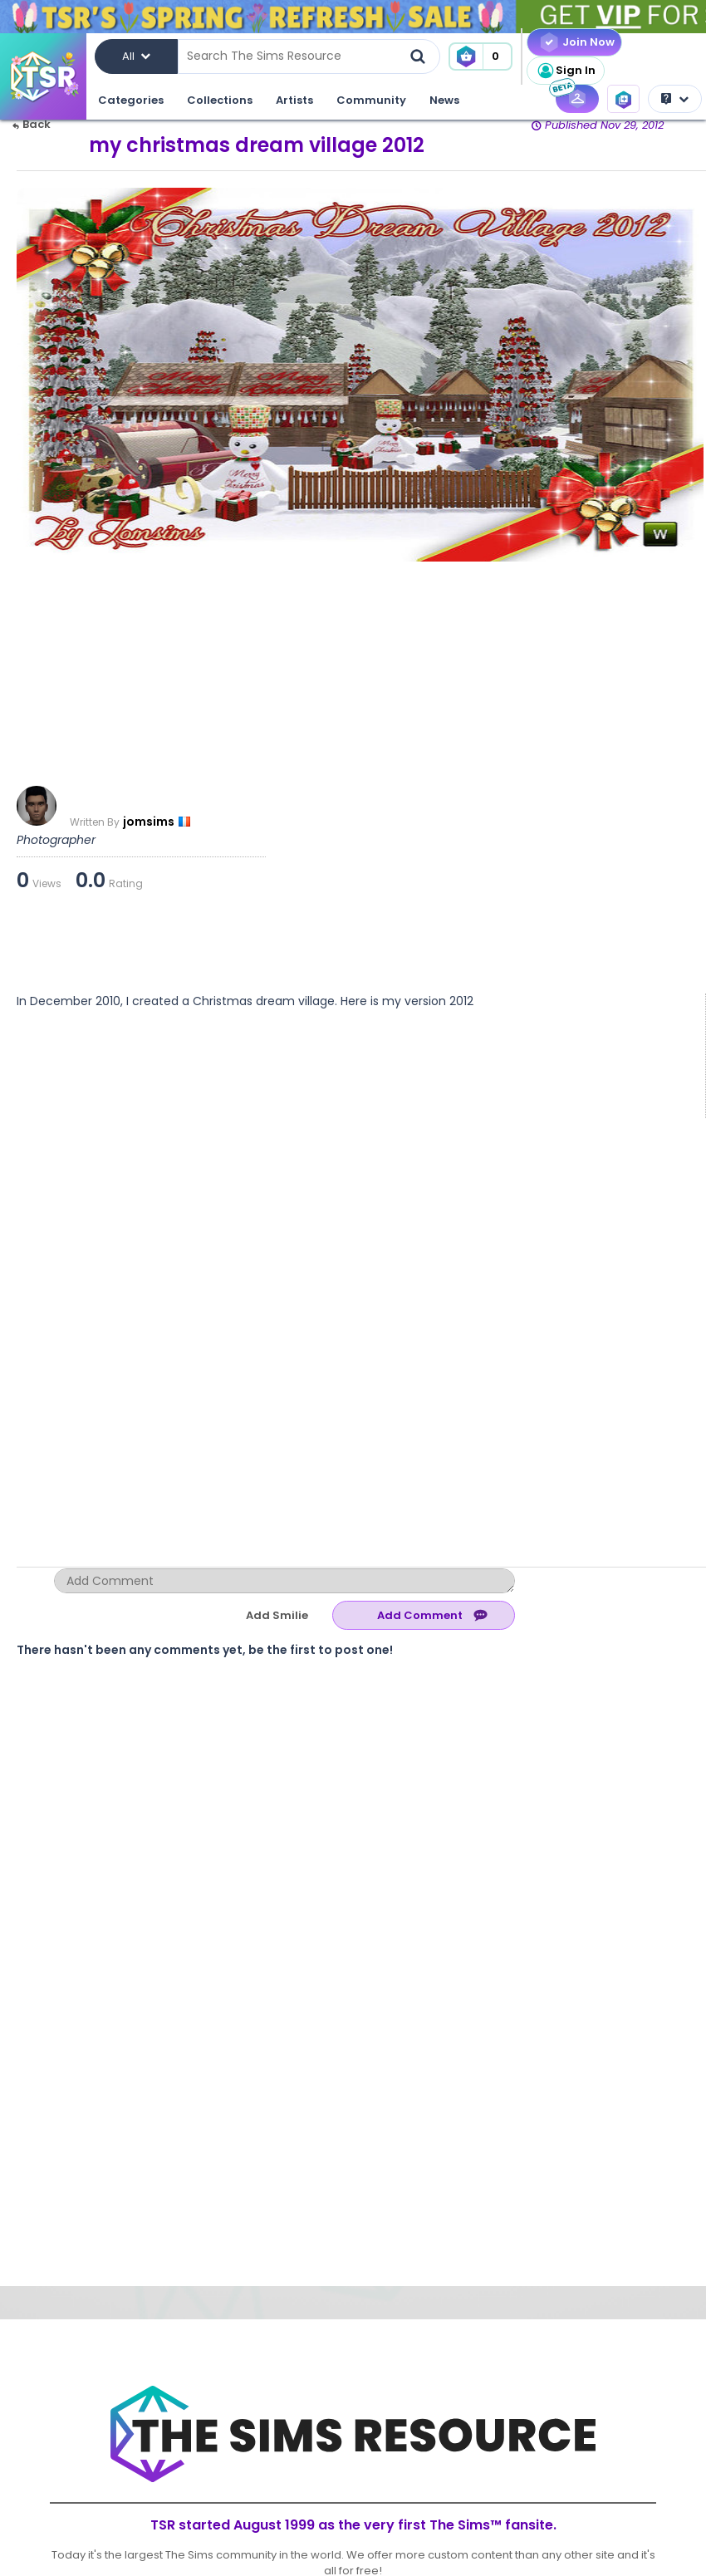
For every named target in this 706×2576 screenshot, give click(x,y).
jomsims (148, 821)
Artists (294, 100)
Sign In (566, 71)
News (444, 100)
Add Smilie (277, 1615)
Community (371, 100)
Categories (131, 100)
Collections (219, 100)
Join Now (588, 42)
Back (31, 124)
